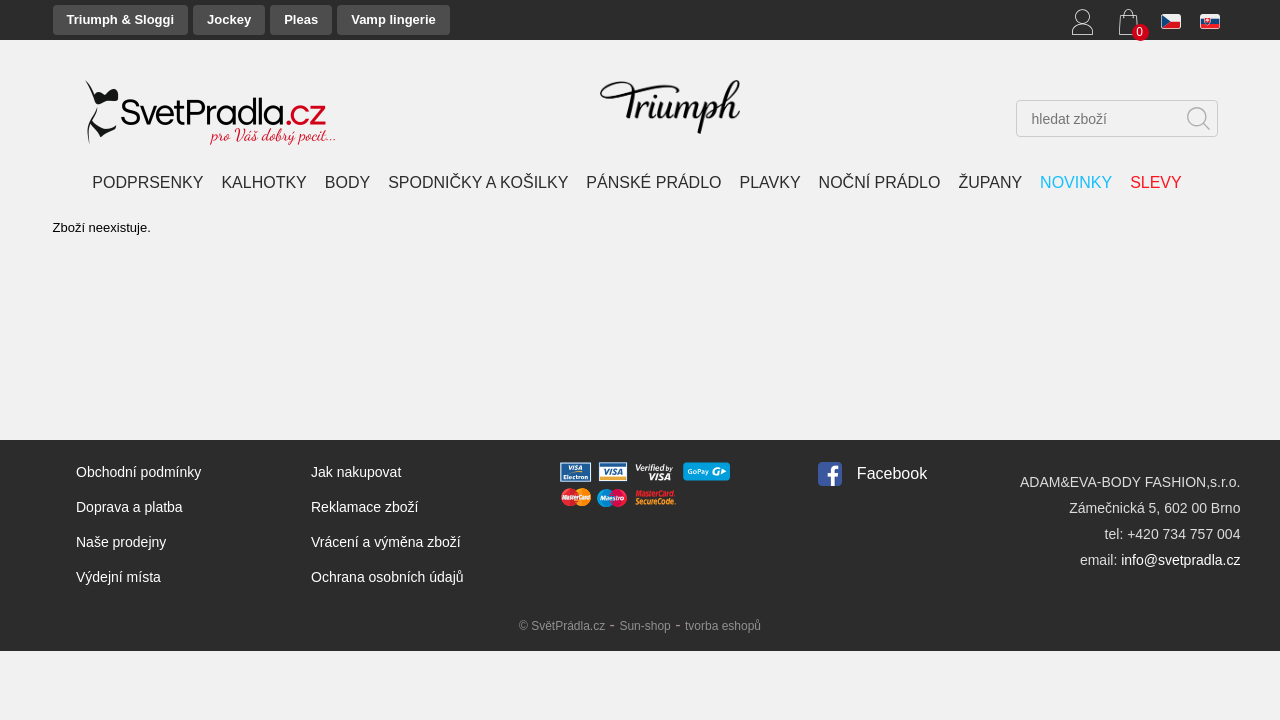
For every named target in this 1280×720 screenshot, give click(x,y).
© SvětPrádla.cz (562, 626)
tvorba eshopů (723, 626)
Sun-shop (644, 626)
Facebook (892, 473)
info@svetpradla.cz (1180, 560)
